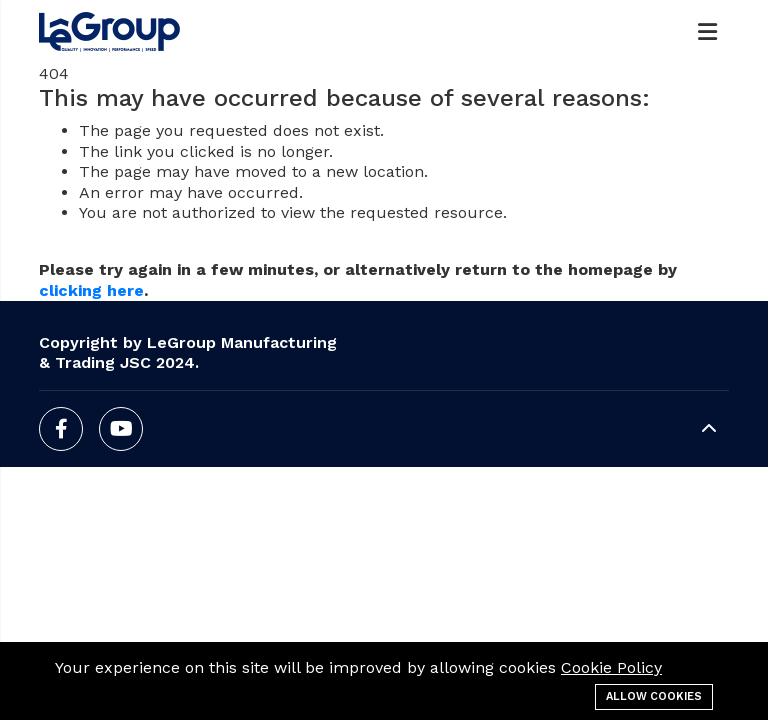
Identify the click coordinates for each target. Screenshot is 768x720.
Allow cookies (654, 696)
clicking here (91, 290)
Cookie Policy (611, 667)
